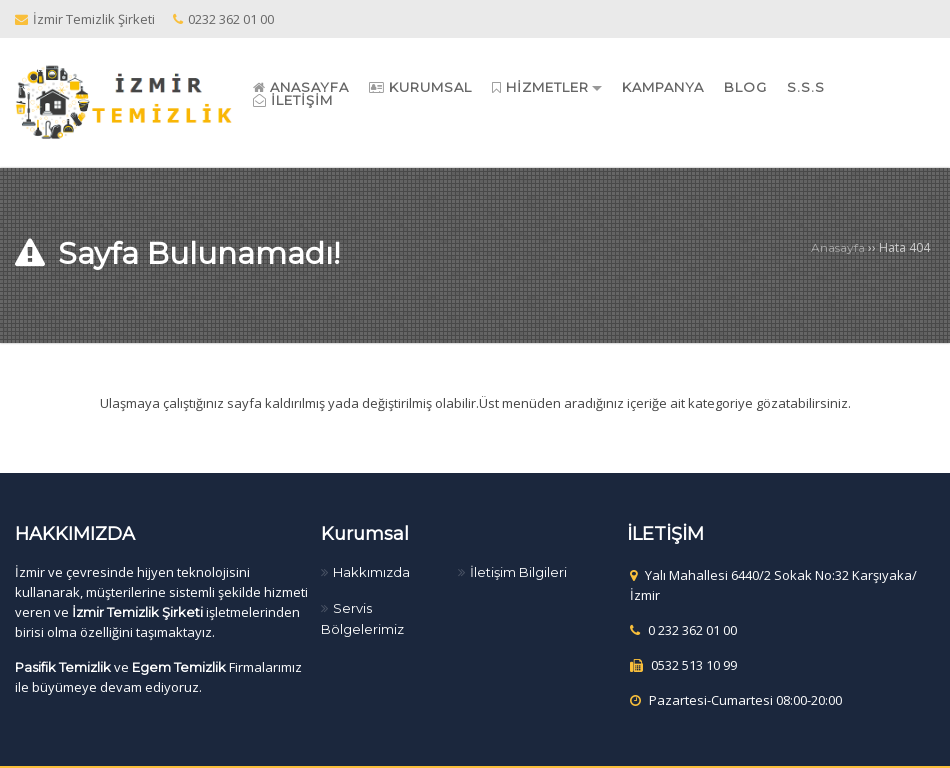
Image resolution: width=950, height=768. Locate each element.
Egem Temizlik (179, 667)
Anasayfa (838, 247)
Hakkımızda (371, 572)
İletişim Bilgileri (518, 572)
